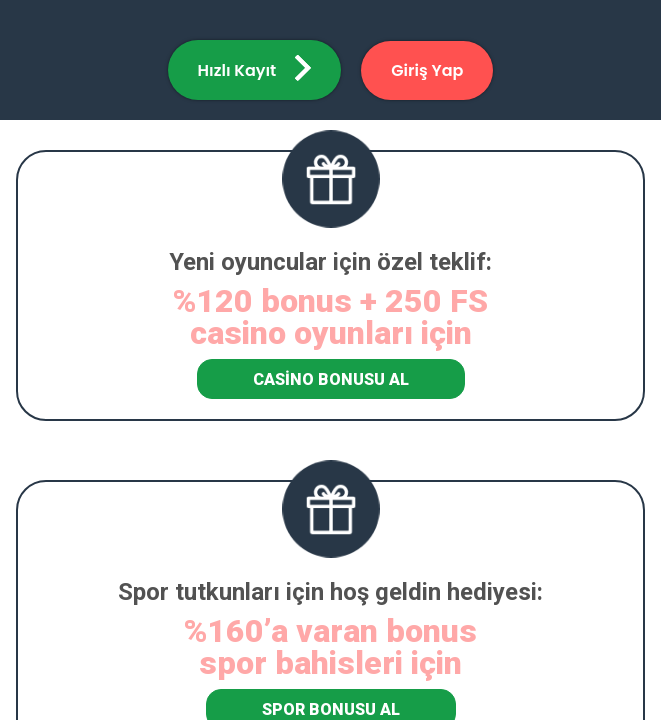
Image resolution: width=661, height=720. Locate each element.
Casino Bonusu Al (331, 379)
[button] (255, 70)
